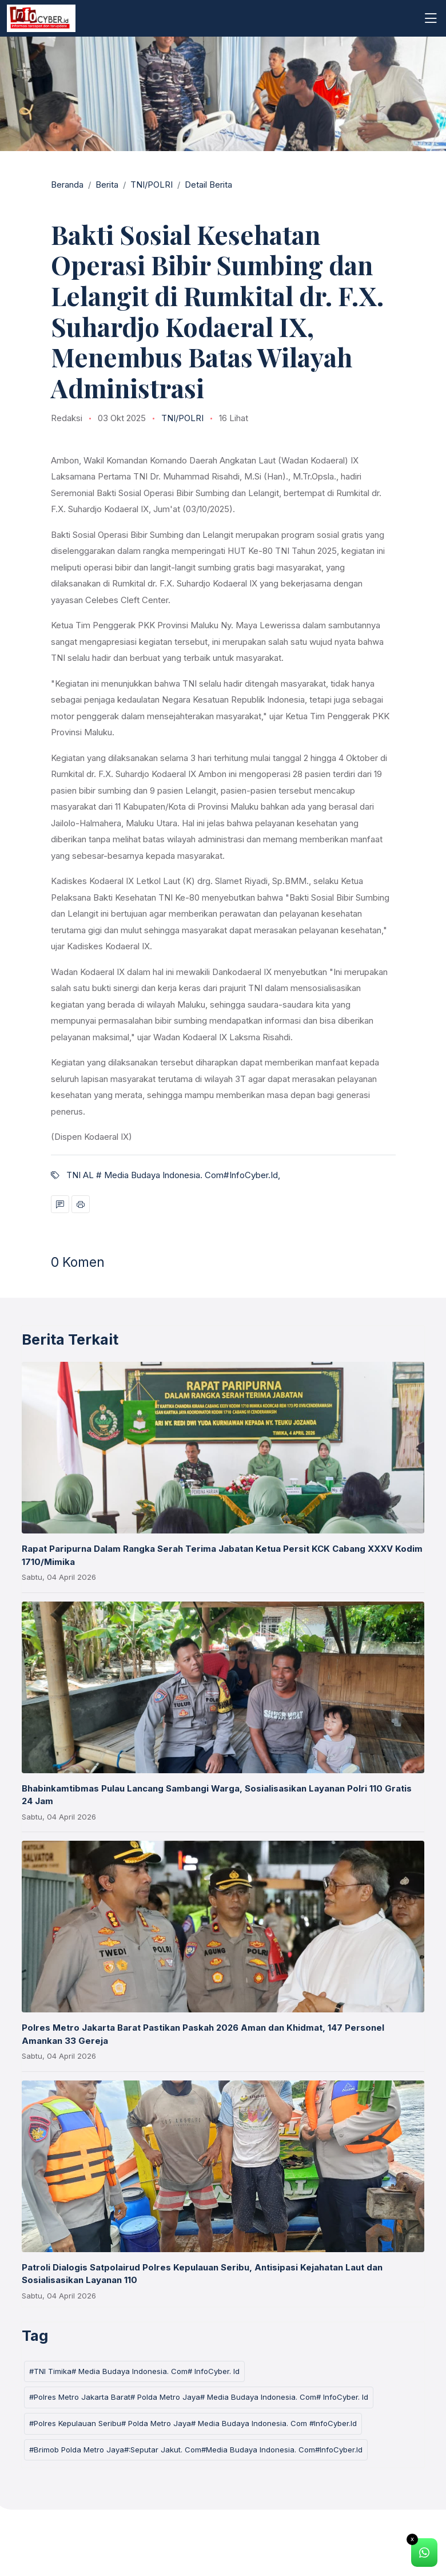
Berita (106, 184)
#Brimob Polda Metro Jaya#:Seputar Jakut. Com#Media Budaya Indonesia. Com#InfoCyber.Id (196, 2449)
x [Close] (412, 2539)
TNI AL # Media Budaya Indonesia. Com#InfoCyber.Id (172, 1175)
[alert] (424, 2552)
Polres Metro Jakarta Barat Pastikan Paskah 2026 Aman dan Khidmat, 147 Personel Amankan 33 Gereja (203, 2034)
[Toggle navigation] (430, 18)
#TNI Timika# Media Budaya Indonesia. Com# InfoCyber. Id (134, 2371)
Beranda (67, 184)
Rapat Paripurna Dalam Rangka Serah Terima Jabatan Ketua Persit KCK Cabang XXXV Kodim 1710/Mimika (222, 1555)
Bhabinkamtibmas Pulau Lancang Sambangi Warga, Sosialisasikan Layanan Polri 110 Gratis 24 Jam (217, 1795)
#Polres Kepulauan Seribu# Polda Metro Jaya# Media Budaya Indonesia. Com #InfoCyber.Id (193, 2423)
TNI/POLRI (151, 184)
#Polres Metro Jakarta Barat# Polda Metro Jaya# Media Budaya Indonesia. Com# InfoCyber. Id (198, 2396)
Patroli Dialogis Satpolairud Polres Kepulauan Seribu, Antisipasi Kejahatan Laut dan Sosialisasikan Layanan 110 (202, 2274)
